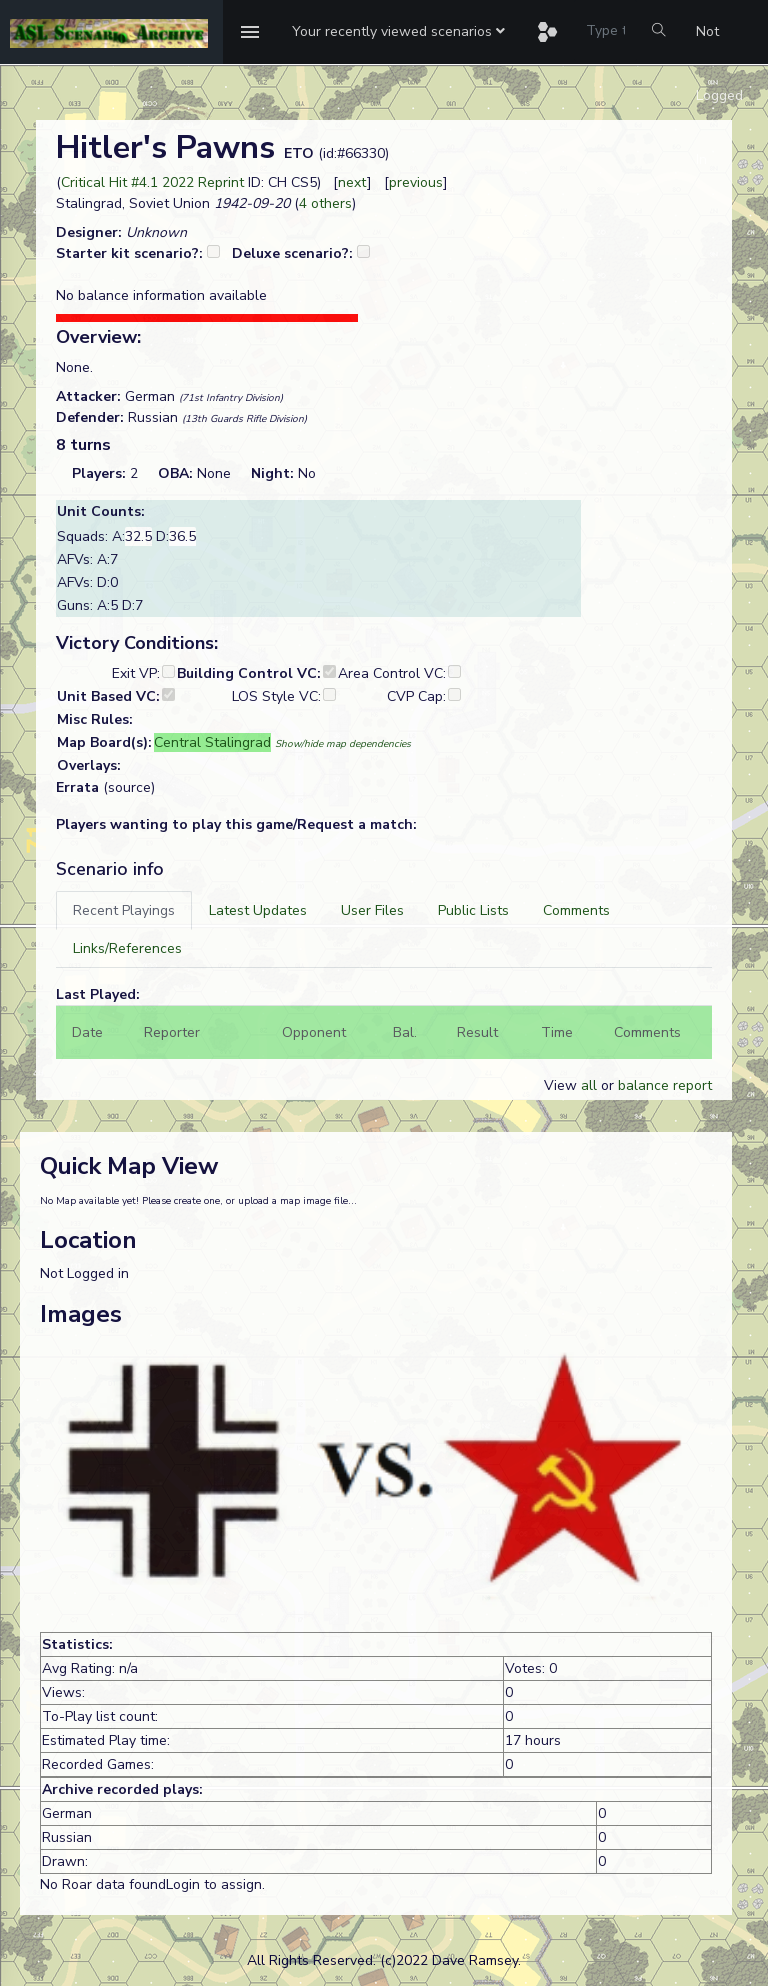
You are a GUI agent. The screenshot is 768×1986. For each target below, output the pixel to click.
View (562, 1085)
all (589, 1085)
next (352, 182)
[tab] (124, 910)
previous (416, 182)
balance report (665, 1085)
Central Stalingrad (212, 742)
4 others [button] (325, 203)
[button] (398, 32)
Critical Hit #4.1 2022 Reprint (152, 182)
